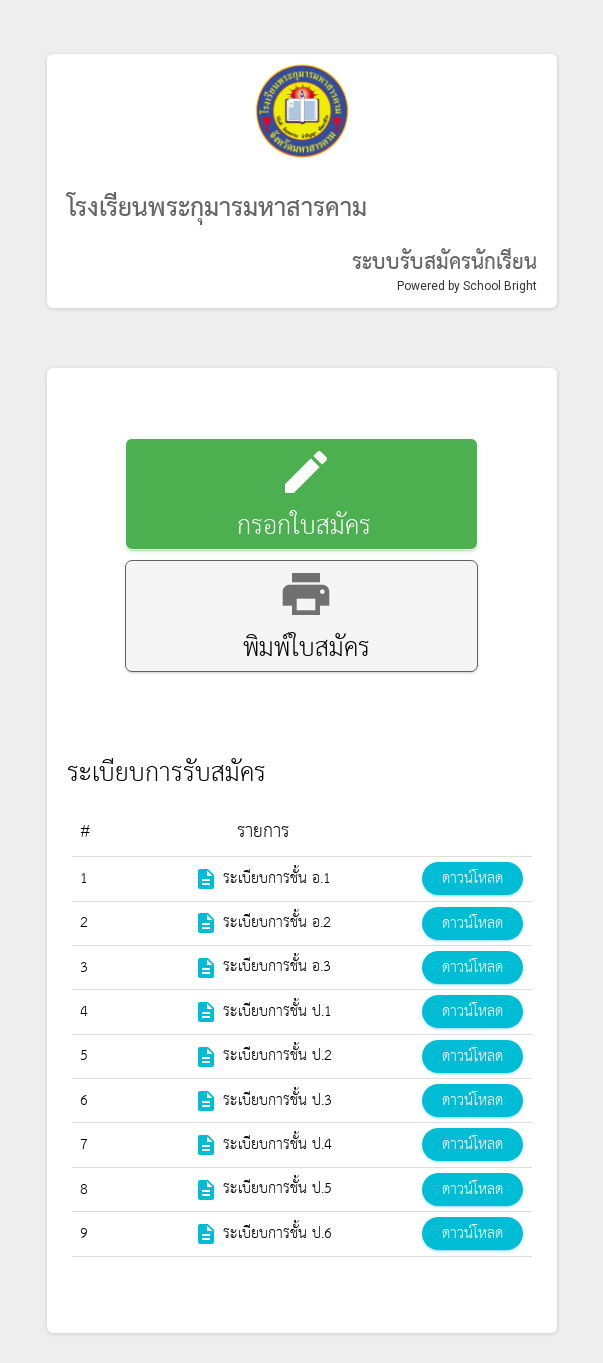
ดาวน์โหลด (472, 879)
